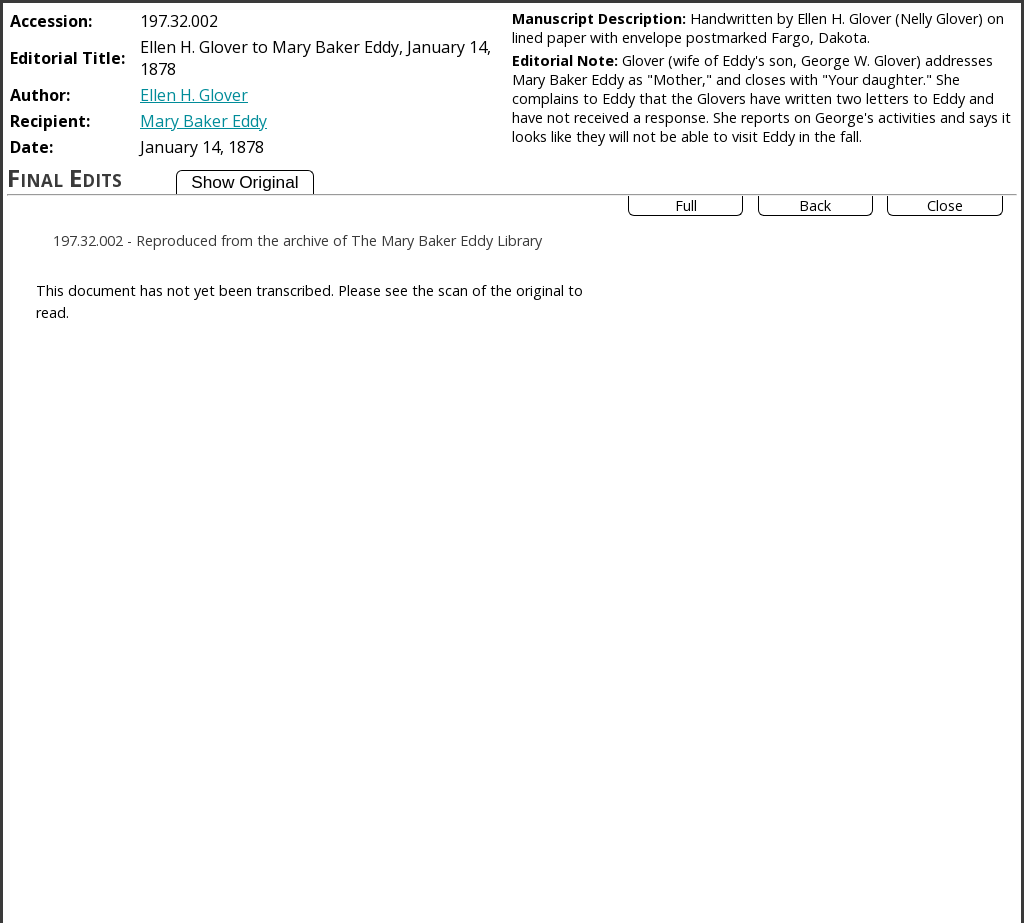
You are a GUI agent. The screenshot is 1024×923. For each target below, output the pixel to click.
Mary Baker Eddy (203, 121)
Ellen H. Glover (194, 95)
